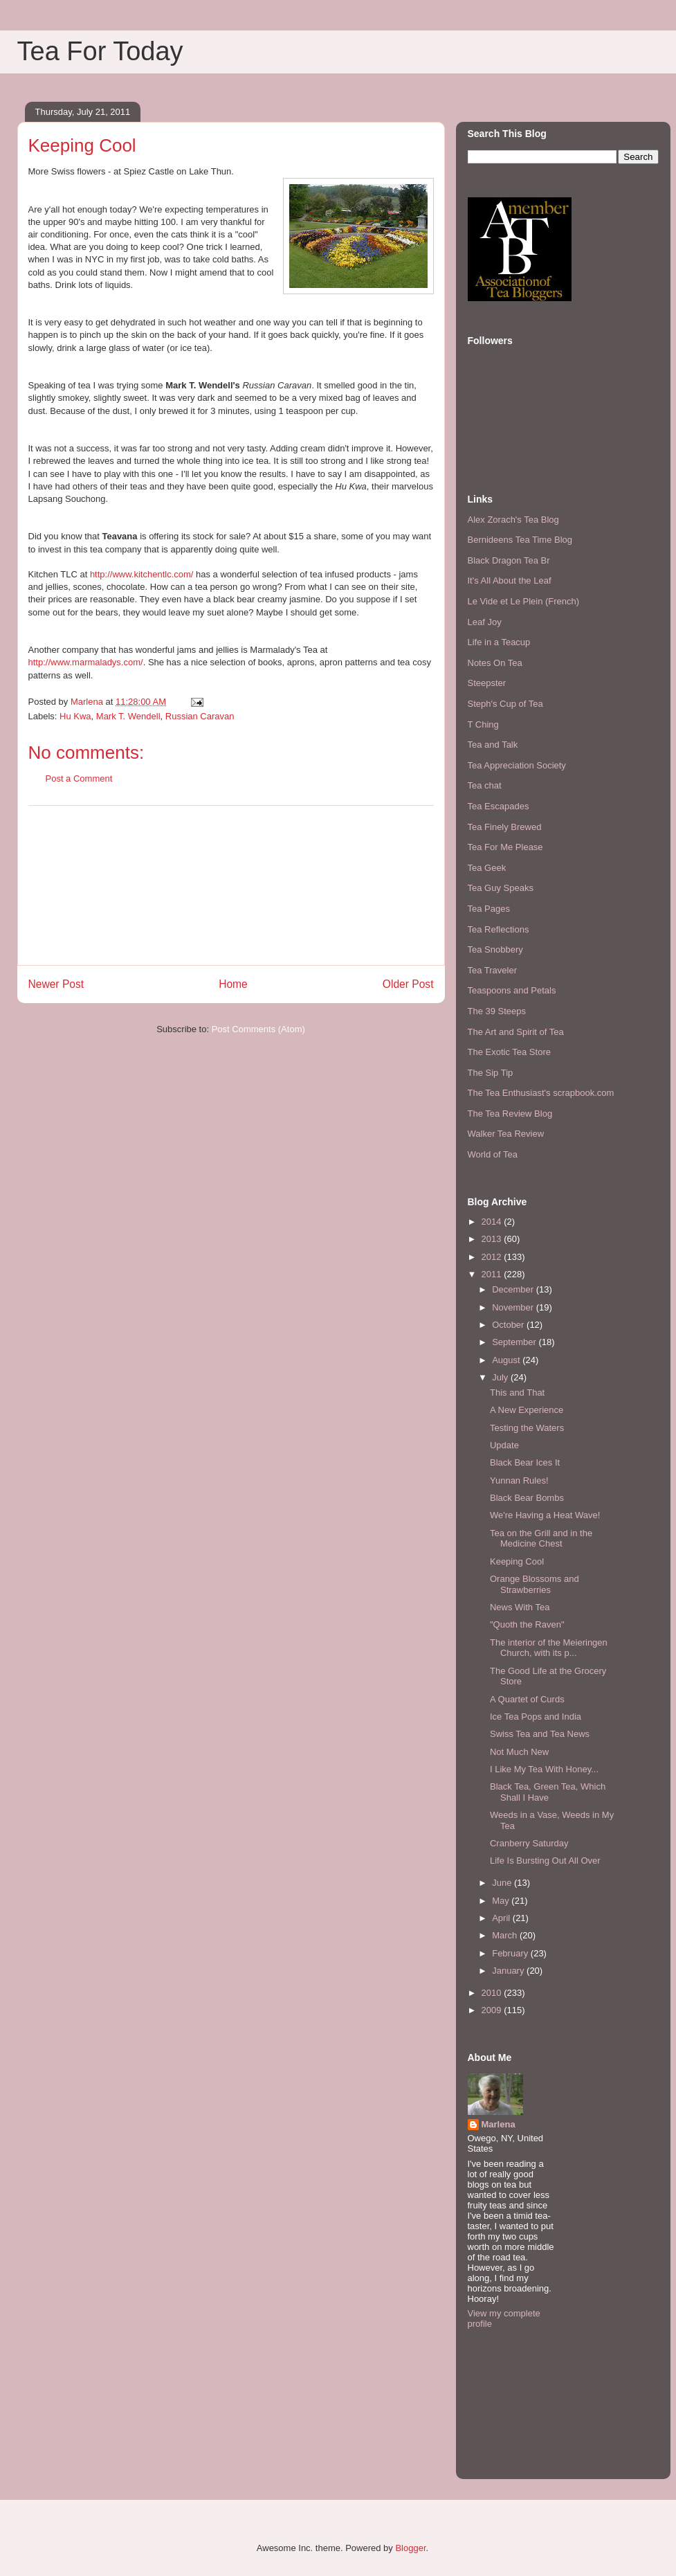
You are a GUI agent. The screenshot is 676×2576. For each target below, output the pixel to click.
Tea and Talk (493, 744)
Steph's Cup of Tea (505, 704)
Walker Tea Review (506, 1133)
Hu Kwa (75, 716)
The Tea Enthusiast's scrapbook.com (541, 1093)
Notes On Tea (495, 663)
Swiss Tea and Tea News (540, 1734)
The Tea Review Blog (510, 1113)
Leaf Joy (485, 622)
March (506, 1935)
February (511, 1953)
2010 (493, 1993)
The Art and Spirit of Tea (516, 1032)
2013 (493, 1239)
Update (504, 1445)
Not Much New (519, 1752)
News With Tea (519, 1607)
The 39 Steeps (497, 1011)
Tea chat (485, 785)
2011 (493, 1274)
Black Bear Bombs (527, 1498)
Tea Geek (487, 868)
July (501, 1377)
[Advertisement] (231, 885)
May (501, 1900)
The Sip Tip (490, 1073)
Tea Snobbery (495, 949)
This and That (517, 1392)
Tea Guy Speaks (500, 888)
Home (233, 984)
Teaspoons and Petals (512, 990)
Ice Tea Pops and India (535, 1716)
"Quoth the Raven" (527, 1624)
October (509, 1324)
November (514, 1307)
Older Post (408, 984)
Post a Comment (79, 778)
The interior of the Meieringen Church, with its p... (549, 1648)
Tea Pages (489, 908)
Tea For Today (100, 51)
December (514, 1289)
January (509, 1970)
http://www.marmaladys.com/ (85, 662)
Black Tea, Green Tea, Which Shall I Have (547, 1792)
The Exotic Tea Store (509, 1052)
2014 (493, 1221)
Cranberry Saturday (529, 1843)
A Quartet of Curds (527, 1699)
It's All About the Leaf (509, 580)
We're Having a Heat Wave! (545, 1515)
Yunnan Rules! (519, 1480)
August (507, 1360)
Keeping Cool (517, 1561)
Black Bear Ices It (525, 1462)
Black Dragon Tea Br (509, 560)
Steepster (487, 683)
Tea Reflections (498, 929)
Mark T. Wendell (128, 716)
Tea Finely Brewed (505, 827)
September (515, 1342)
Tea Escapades (498, 806)
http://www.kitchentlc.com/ (142, 574)
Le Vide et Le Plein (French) (524, 601)
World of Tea (493, 1154)
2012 (493, 1257)
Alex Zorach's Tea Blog (513, 519)
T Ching (483, 724)
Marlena (498, 2124)
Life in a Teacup (499, 642)
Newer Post (56, 984)
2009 (493, 2010)
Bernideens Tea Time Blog (520, 539)
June (503, 1882)
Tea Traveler (493, 970)
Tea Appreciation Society (517, 765)
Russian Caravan (200, 716)
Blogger (410, 2548)
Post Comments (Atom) (258, 1029)
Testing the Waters (527, 1428)
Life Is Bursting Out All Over (545, 1860)
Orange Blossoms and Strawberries (534, 1584)
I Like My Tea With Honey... (544, 1769)
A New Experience (526, 1410)
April (502, 1918)
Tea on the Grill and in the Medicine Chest (541, 1538)
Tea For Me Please (505, 847)
